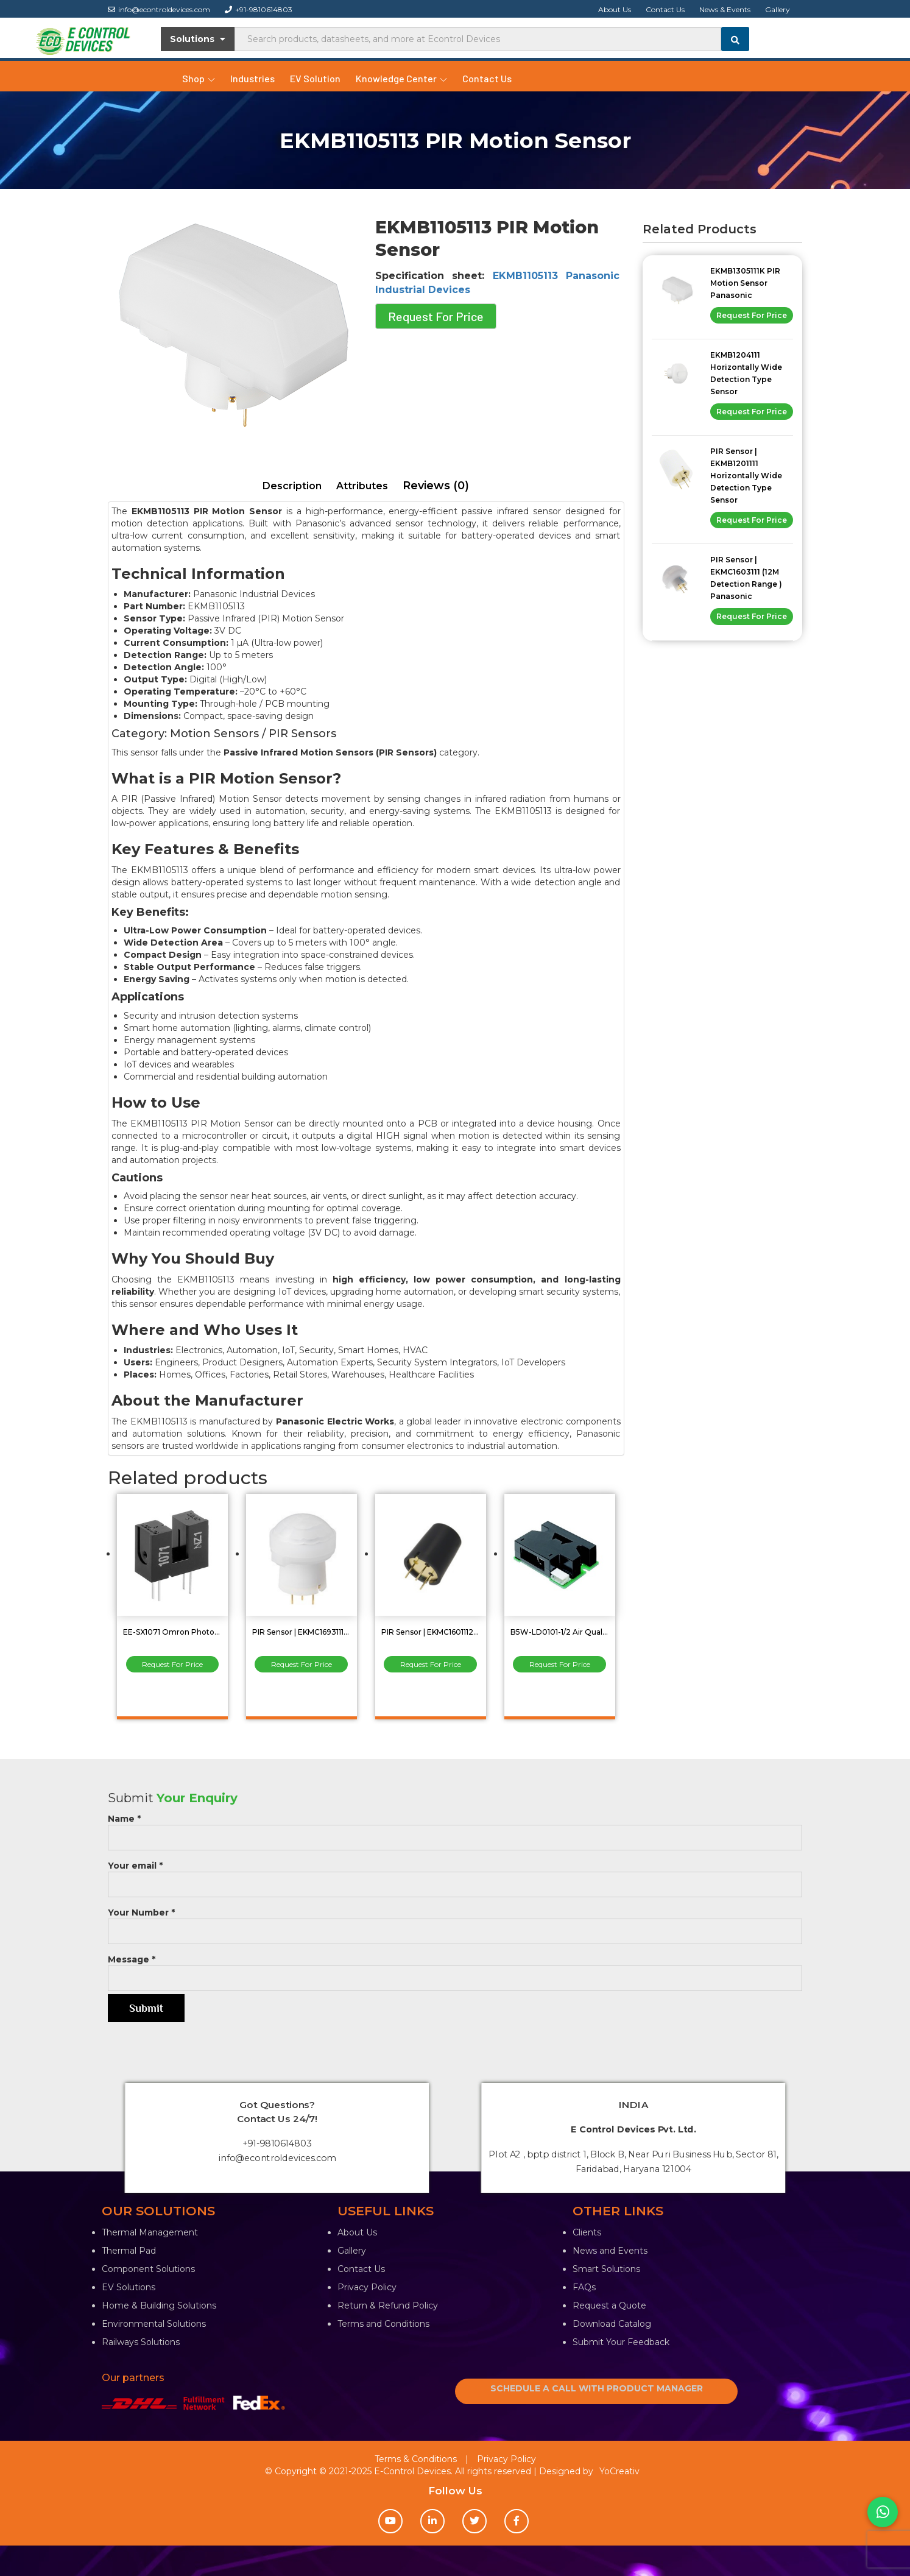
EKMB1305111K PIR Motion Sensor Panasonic (745, 283)
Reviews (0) (436, 485)
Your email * (455, 1875)
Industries (252, 78)
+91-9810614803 (258, 9)
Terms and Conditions (383, 2323)
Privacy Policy (367, 2287)
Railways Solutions (141, 2342)
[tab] (292, 486)
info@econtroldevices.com (159, 9)
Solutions (197, 39)
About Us (614, 9)
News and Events (610, 2250)
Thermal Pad (129, 2250)
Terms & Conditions (416, 2459)
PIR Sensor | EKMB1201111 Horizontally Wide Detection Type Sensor (746, 475)
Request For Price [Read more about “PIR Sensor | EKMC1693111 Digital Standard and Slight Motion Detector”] (301, 1664)
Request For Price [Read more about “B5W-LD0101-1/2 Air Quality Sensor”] (559, 1664)
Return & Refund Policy (387, 2305)
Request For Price (436, 316)
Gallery (777, 9)
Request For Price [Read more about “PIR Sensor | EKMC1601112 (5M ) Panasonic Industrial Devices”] (430, 1664)
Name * (455, 1828)
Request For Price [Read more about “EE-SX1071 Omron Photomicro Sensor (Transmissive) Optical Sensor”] (172, 1664)
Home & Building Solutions (159, 2305)
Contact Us (665, 9)
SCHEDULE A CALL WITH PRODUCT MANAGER (596, 2388)
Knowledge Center (401, 78)
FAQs (584, 2287)
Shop (198, 78)
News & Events (724, 9)
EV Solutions (128, 2287)
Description (292, 486)
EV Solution (315, 78)
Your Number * (455, 1922)
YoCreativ (619, 2471)
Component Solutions (148, 2268)
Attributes (362, 486)
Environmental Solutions (154, 2323)
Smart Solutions (606, 2268)
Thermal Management (150, 2232)
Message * (455, 1969)
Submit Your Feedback (621, 2342)
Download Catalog (612, 2323)
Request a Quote (609, 2305)
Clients (587, 2232)
